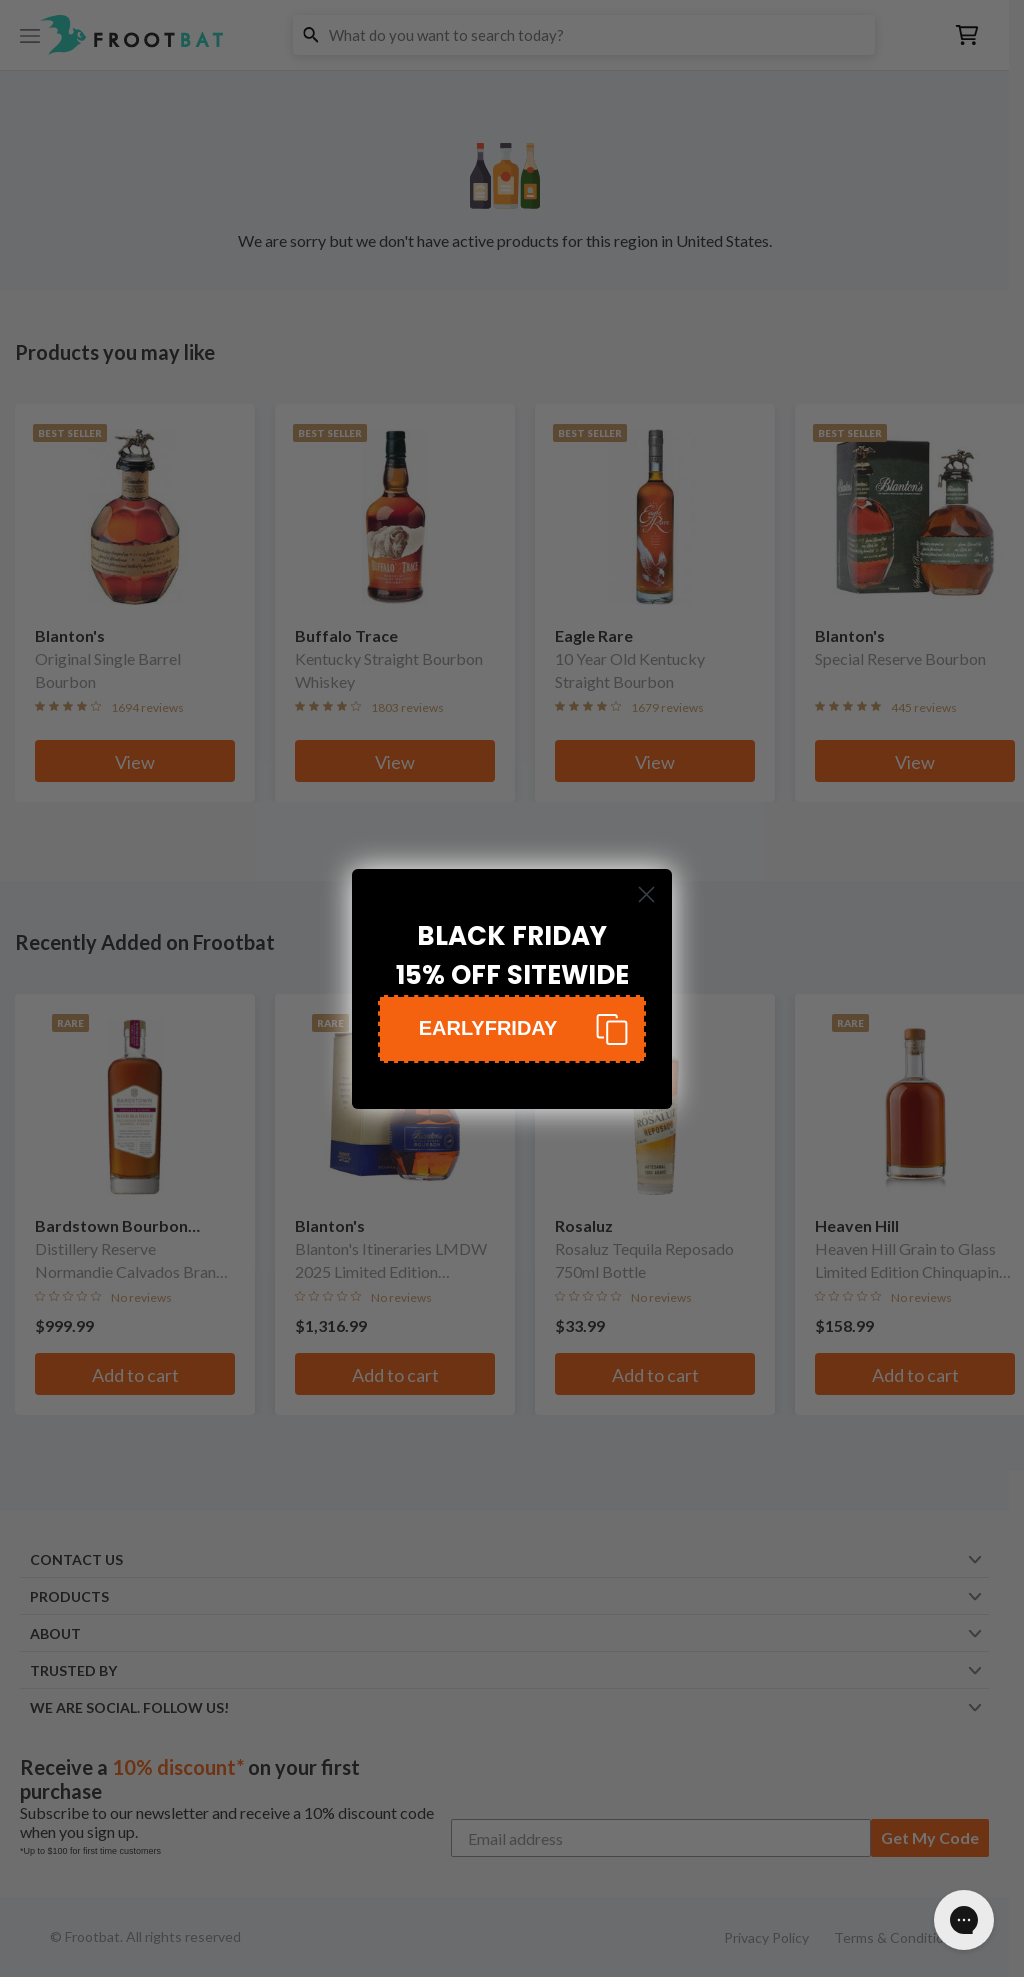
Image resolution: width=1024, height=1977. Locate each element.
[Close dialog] (646, 894)
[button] (512, 1029)
